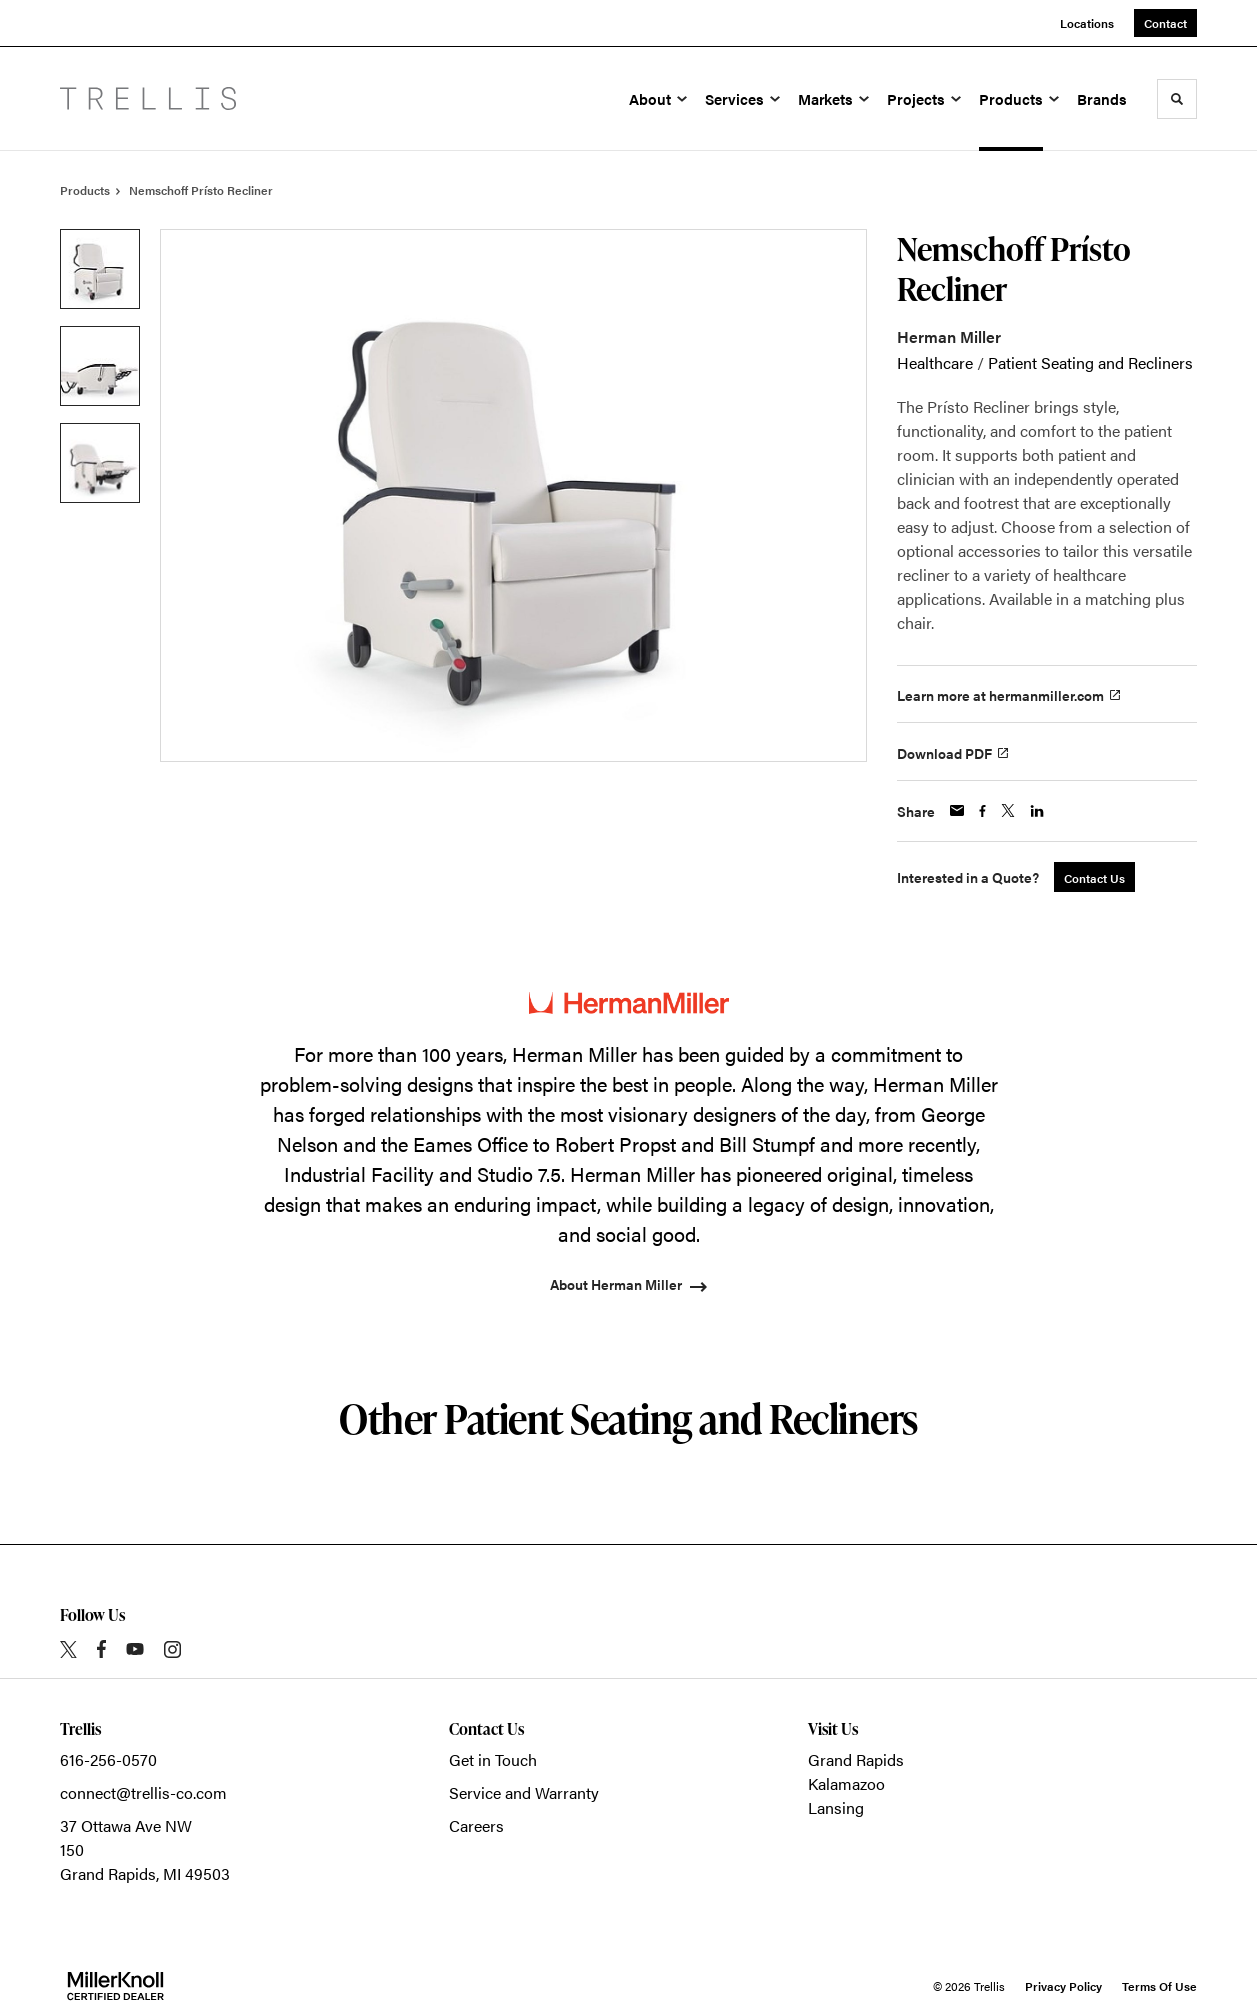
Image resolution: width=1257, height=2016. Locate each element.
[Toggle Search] (1177, 99)
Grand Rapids (856, 1759)
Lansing (836, 1807)
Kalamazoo (846, 1783)
